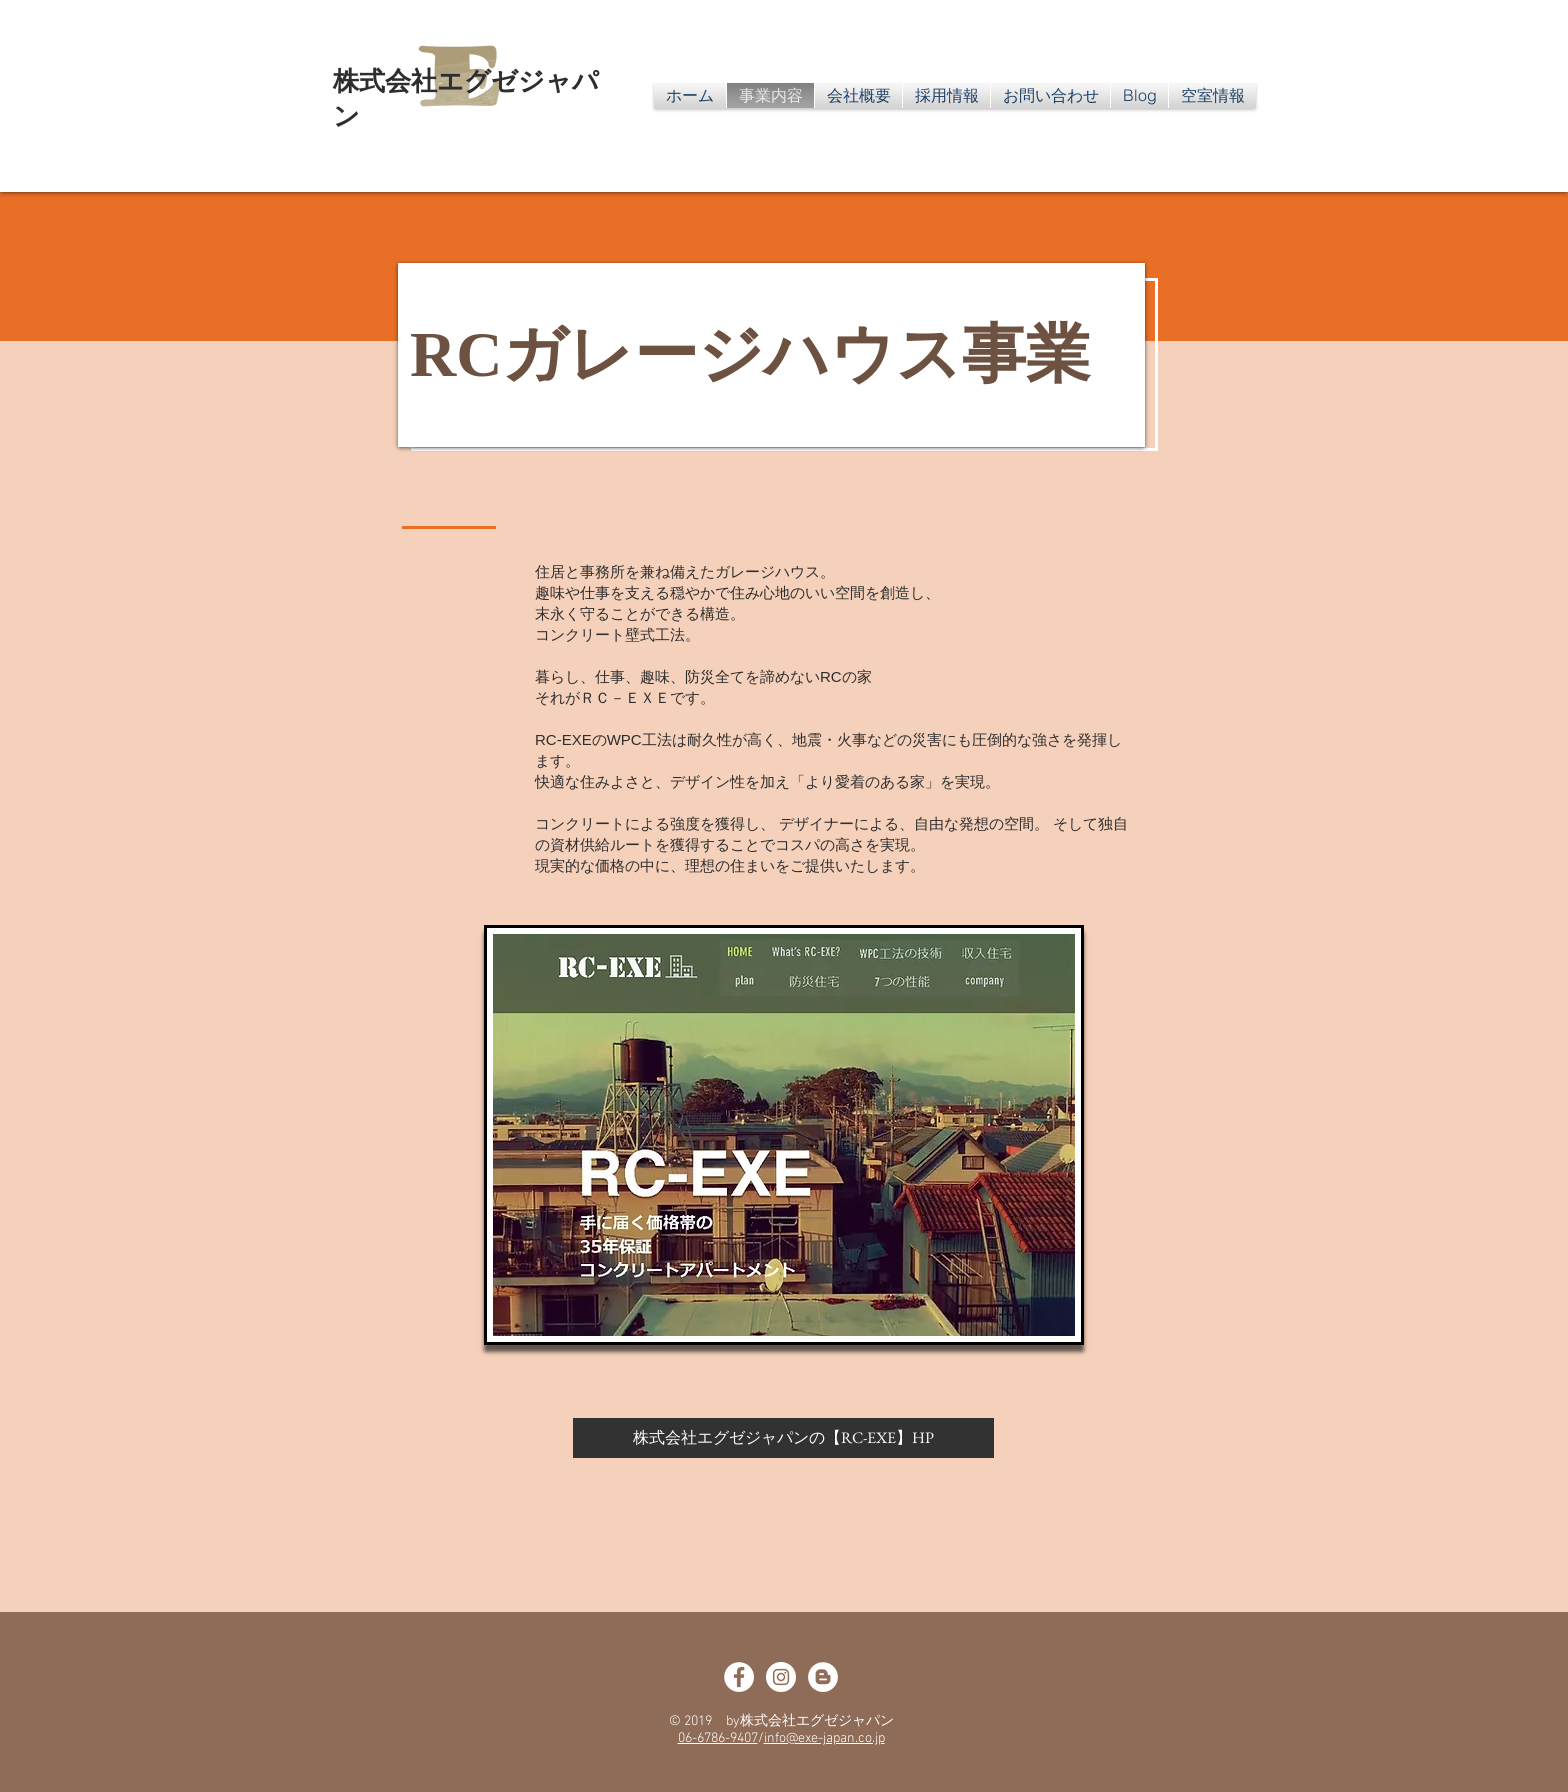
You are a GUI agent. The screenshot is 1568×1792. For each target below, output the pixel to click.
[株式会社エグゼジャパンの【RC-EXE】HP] (783, 1438)
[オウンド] (823, 1677)
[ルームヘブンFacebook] (781, 1677)
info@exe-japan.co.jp (824, 1738)
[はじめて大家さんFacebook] (739, 1677)
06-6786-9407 (718, 1738)
